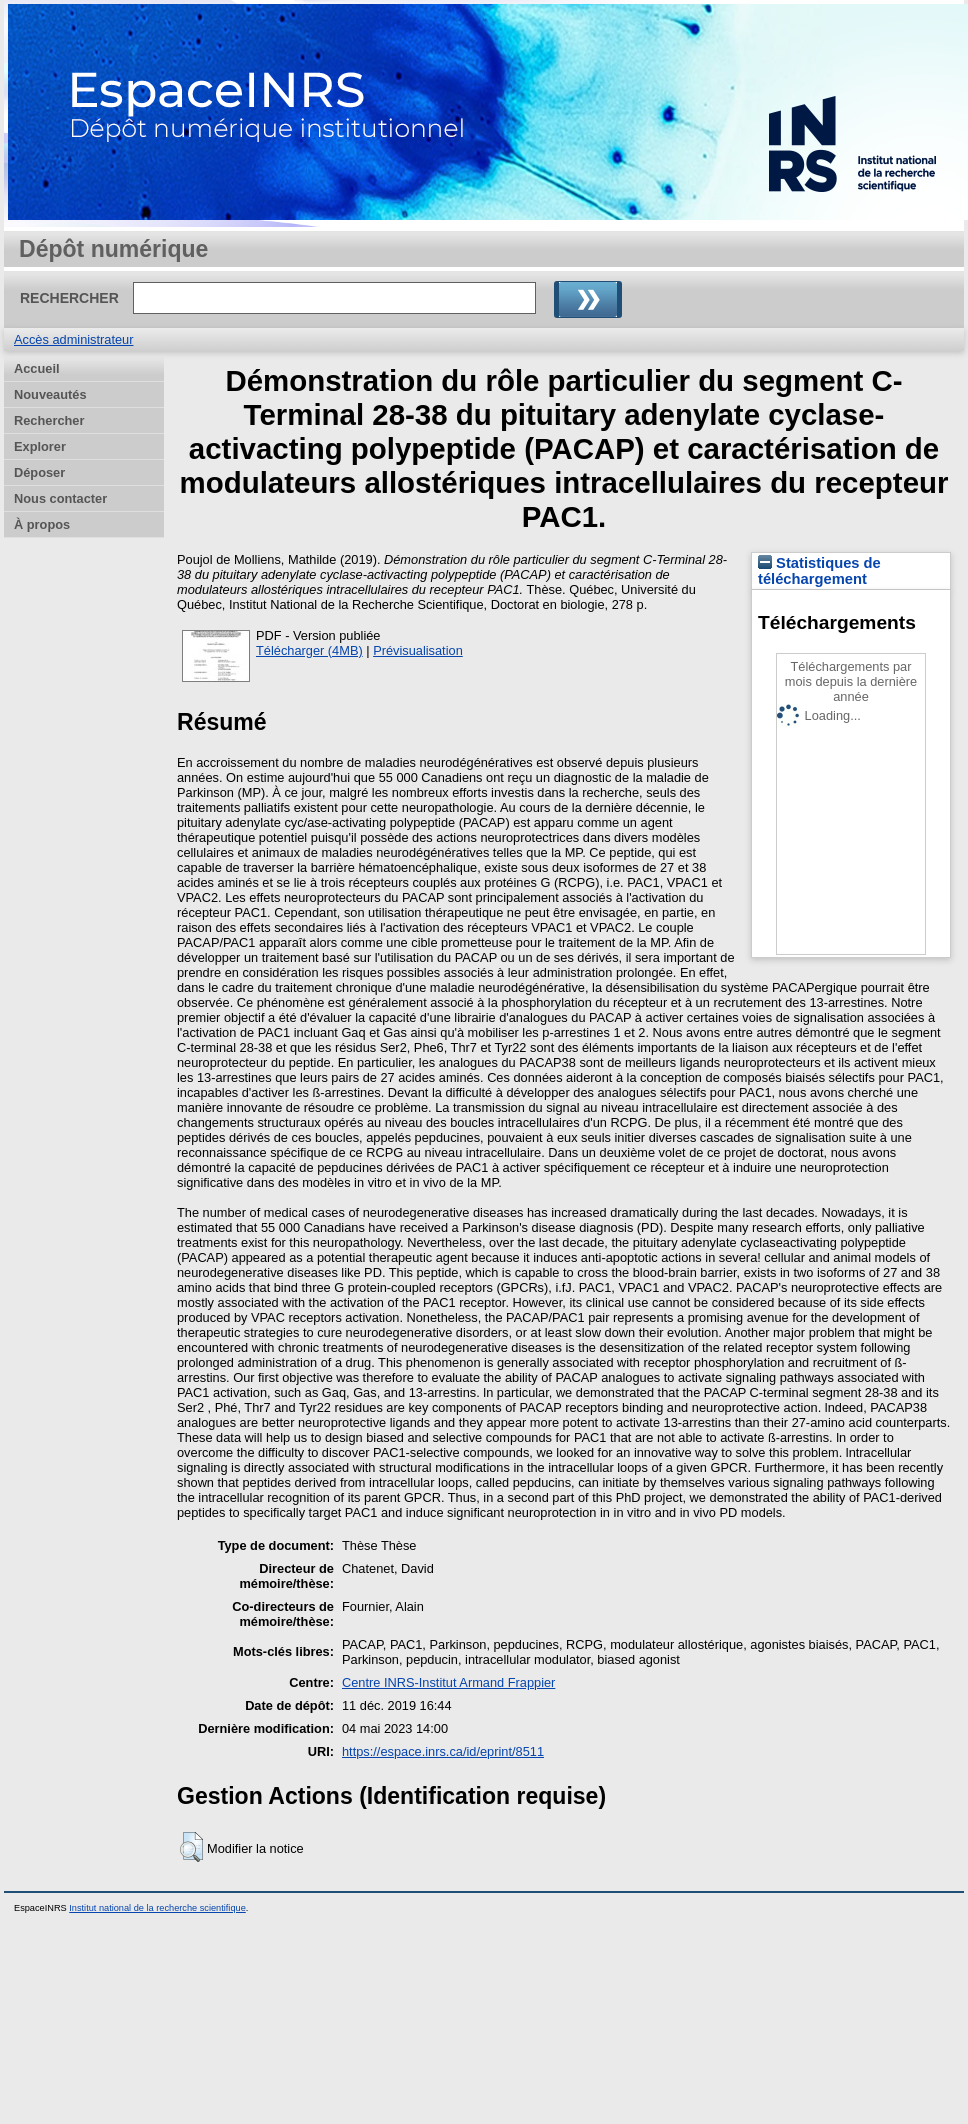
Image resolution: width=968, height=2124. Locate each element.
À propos (42, 524)
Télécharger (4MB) (309, 650)
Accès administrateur (73, 339)
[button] (191, 1847)
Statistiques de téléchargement (819, 571)
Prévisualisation (418, 650)
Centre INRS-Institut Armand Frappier (448, 1682)
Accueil (37, 368)
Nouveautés (50, 394)
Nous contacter (60, 498)
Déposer (39, 472)
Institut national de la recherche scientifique (157, 1908)
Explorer (40, 446)
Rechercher (49, 420)
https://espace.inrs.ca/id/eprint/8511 (443, 1751)
